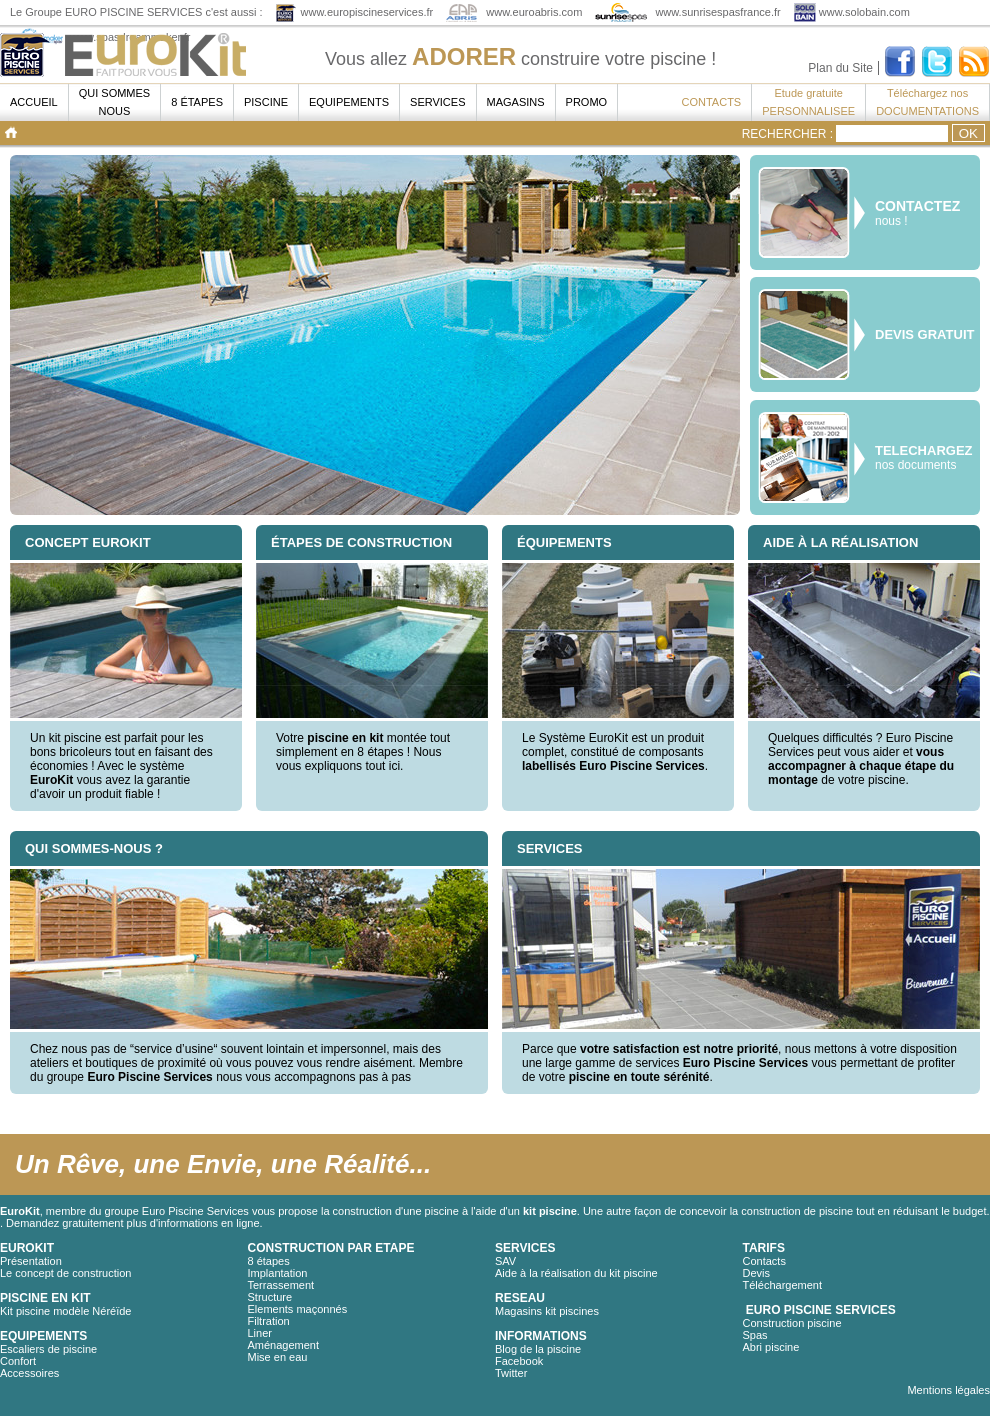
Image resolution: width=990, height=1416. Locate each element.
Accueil (34, 102)
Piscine (266, 102)
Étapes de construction (361, 542)
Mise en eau (278, 1357)
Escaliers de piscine (48, 1349)
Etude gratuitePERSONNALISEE (808, 102)
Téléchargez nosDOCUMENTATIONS (927, 102)
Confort (18, 1361)
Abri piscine (771, 1347)
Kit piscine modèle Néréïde (65, 1311)
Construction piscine (792, 1323)
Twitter (511, 1373)
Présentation (31, 1261)
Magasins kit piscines (547, 1311)
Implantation (278, 1273)
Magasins (516, 102)
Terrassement (281, 1285)
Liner (260, 1333)
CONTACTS (712, 102)
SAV (505, 1261)
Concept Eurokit (88, 542)
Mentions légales (948, 1390)
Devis (757, 1273)
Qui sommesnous (115, 102)
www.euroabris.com (534, 12)
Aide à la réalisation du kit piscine (576, 1273)
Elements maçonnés (298, 1309)
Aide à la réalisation (840, 542)
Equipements (349, 102)
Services (437, 102)
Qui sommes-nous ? (94, 848)
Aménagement (284, 1345)
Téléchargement (783, 1285)
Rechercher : (787, 134)
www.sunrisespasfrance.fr (717, 12)
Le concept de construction (65, 1273)
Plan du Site (840, 68)
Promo (587, 102)
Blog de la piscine (538, 1349)
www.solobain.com (864, 12)
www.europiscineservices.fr (367, 12)
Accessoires (29, 1373)
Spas (755, 1335)
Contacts (764, 1261)
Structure (270, 1297)
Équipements (564, 542)
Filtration (269, 1321)
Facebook (519, 1361)
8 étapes (197, 102)
